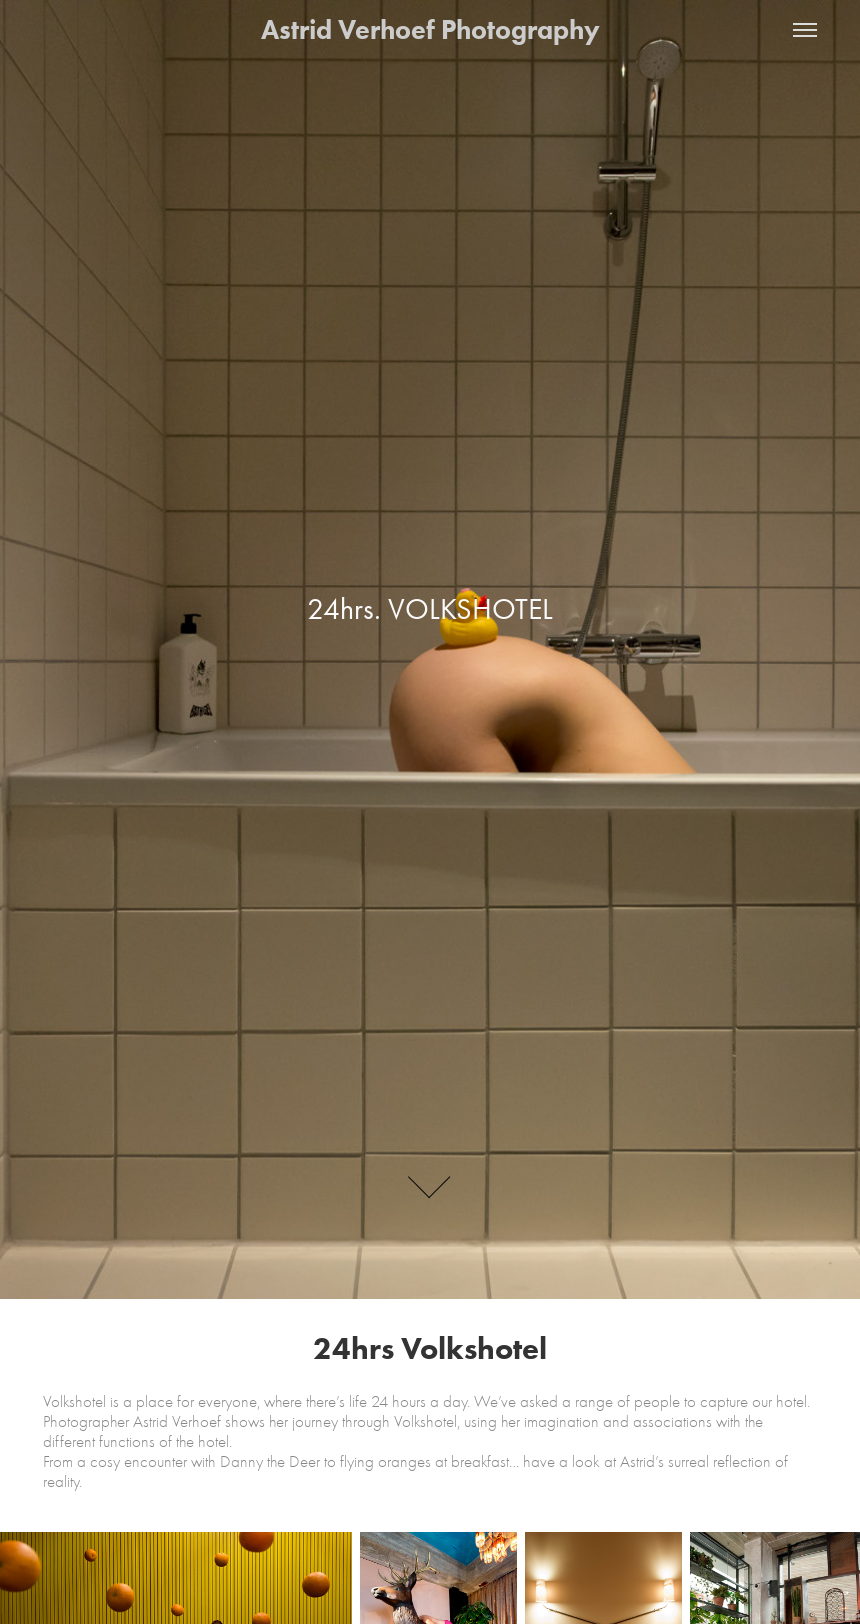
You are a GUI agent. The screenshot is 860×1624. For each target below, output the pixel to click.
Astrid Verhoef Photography (430, 29)
